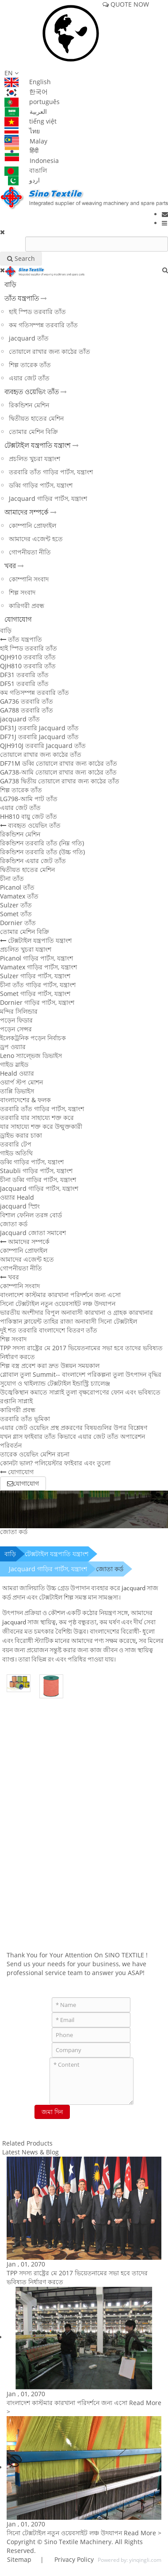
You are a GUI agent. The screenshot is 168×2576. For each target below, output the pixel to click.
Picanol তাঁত (17, 887)
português (32, 101)
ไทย (22, 131)
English (27, 81)
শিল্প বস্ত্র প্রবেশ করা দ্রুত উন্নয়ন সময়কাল (49, 1365)
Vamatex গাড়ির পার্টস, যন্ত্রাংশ (38, 967)
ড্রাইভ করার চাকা (21, 1135)
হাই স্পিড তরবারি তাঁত (37, 311)
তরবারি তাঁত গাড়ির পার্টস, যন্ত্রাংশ (51, 472)
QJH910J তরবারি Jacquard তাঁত (43, 745)
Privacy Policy (73, 2559)
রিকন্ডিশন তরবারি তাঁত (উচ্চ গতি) (42, 852)
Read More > (142, 2533)
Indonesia (31, 160)
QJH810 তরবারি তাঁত (28, 666)
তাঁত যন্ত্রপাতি (21, 298)
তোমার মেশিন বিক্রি (33, 431)
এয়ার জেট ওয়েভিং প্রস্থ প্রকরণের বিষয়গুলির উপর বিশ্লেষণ (73, 1427)
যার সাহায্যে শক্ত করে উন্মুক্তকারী (41, 1126)
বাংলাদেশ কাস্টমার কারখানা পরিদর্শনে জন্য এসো (60, 1294)
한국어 (26, 91)
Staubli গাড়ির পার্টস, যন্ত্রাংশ (36, 1170)
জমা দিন (52, 2111)
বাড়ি (10, 284)
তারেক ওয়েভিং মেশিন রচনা (34, 1454)
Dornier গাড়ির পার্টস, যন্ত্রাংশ (37, 1002)
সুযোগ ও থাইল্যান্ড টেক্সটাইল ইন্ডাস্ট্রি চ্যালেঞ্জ (55, 1383)
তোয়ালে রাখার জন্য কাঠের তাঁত (49, 351)
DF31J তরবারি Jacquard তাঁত (39, 728)
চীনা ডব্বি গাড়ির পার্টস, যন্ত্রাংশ (38, 1179)
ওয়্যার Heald (17, 1197)
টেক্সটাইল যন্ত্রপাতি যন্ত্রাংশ (37, 445)
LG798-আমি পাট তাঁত (28, 798)
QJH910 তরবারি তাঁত (28, 657)
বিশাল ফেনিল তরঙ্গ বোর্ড (31, 1215)
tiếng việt (30, 121)
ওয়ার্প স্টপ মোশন (21, 1082)
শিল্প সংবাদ (22, 592)
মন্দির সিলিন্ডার (19, 1011)
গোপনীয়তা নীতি (30, 552)
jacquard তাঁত (29, 338)
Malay (25, 141)
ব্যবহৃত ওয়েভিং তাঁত (31, 391)
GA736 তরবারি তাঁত (26, 701)
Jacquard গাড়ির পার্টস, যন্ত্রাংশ (48, 498)
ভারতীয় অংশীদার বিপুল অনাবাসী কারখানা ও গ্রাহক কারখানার (76, 1312)
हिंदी (21, 150)
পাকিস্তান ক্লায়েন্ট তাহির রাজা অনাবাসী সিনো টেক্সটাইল (68, 1321)
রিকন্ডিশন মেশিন (29, 405)
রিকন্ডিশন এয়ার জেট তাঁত (33, 860)
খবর (10, 565)
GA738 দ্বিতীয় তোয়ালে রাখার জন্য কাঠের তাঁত (59, 781)
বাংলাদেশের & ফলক (25, 1100)
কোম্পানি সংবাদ (29, 579)
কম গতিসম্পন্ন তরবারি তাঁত (43, 325)
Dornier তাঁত (18, 922)
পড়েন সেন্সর (16, 1029)
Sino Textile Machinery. (78, 2541)
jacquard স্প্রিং (20, 1206)
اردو (22, 180)
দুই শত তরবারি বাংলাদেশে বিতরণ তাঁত (48, 1330)
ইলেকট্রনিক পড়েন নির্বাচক (33, 1038)
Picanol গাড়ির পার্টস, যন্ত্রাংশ (36, 958)
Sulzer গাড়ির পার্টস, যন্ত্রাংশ (35, 976)
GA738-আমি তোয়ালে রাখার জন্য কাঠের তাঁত (58, 772)
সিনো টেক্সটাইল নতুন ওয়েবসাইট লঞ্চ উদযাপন (57, 1303)
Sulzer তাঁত (16, 905)
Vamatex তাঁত (19, 896)
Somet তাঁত (16, 914)
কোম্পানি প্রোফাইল (32, 525)
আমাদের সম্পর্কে (26, 511)
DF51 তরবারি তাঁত (24, 683)
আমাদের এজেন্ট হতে (36, 539)
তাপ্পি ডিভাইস (17, 1091)
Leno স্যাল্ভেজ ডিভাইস (31, 1055)
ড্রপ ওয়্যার (13, 1046)
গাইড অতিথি (16, 1153)
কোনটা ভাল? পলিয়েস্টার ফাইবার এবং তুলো (55, 1463)
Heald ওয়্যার (17, 1073)
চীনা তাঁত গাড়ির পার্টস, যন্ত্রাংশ (38, 984)
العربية (25, 111)
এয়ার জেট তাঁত (29, 378)
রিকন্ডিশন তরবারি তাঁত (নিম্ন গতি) (42, 843)
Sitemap (19, 2559)
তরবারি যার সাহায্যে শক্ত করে (37, 1117)
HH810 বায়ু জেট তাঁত (28, 816)
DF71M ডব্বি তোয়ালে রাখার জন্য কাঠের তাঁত (58, 763)
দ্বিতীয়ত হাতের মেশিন (36, 418)
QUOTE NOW (126, 4)
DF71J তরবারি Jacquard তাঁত (39, 736)
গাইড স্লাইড (14, 1064)
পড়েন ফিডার (16, 1020)
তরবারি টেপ (15, 1144)
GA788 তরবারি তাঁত (26, 710)
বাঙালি (25, 170)
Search (21, 258)
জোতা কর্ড (13, 1224)
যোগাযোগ (18, 619)
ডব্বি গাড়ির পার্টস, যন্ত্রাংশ (41, 485)
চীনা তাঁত (12, 878)
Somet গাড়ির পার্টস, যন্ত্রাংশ (35, 993)
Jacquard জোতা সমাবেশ (33, 1232)
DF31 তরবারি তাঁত (24, 674)
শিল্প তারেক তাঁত (30, 364)
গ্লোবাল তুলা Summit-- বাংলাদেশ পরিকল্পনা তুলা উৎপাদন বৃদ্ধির (80, 1374)
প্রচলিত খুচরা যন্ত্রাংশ (34, 458)
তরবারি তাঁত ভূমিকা (25, 1418)
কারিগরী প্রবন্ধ (26, 605)
